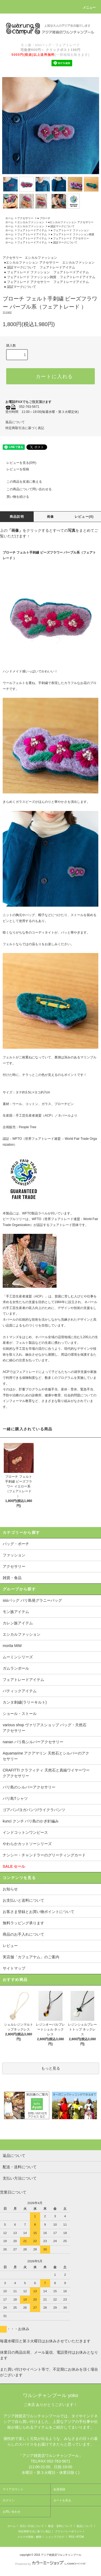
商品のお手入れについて (23, 1934)
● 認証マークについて (61, 226)
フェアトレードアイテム (32, 230)
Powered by (50, 2563)
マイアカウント (13, 2489)
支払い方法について (32, 2526)
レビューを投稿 (14, 469)
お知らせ (10, 1889)
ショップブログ (55, 2536)
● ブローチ (43, 218)
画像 (50, 517)
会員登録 (59, 2489)
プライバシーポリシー (68, 2531)
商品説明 (17, 517)
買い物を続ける (14, 497)
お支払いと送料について (23, 1900)
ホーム (9, 218)
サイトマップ (14, 1968)
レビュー (10, 1945)
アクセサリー (25, 218)
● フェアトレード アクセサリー (70, 238)
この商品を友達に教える (21, 482)
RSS (71, 2536)
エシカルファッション (30, 222)
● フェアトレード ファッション (70, 230)
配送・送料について (60, 2526)
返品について (15, 422)
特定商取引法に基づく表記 (24, 428)
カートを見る (62, 2500)
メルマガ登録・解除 (29, 2536)
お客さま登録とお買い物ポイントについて (38, 1911)
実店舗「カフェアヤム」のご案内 (31, 1957)
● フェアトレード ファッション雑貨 (72, 234)
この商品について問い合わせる (26, 489)
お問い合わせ (11, 2511)
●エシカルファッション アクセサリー (70, 222)
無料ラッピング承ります (23, 1923)
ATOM (80, 2536)
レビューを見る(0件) (18, 463)
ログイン (9, 2500)
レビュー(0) (84, 517)
